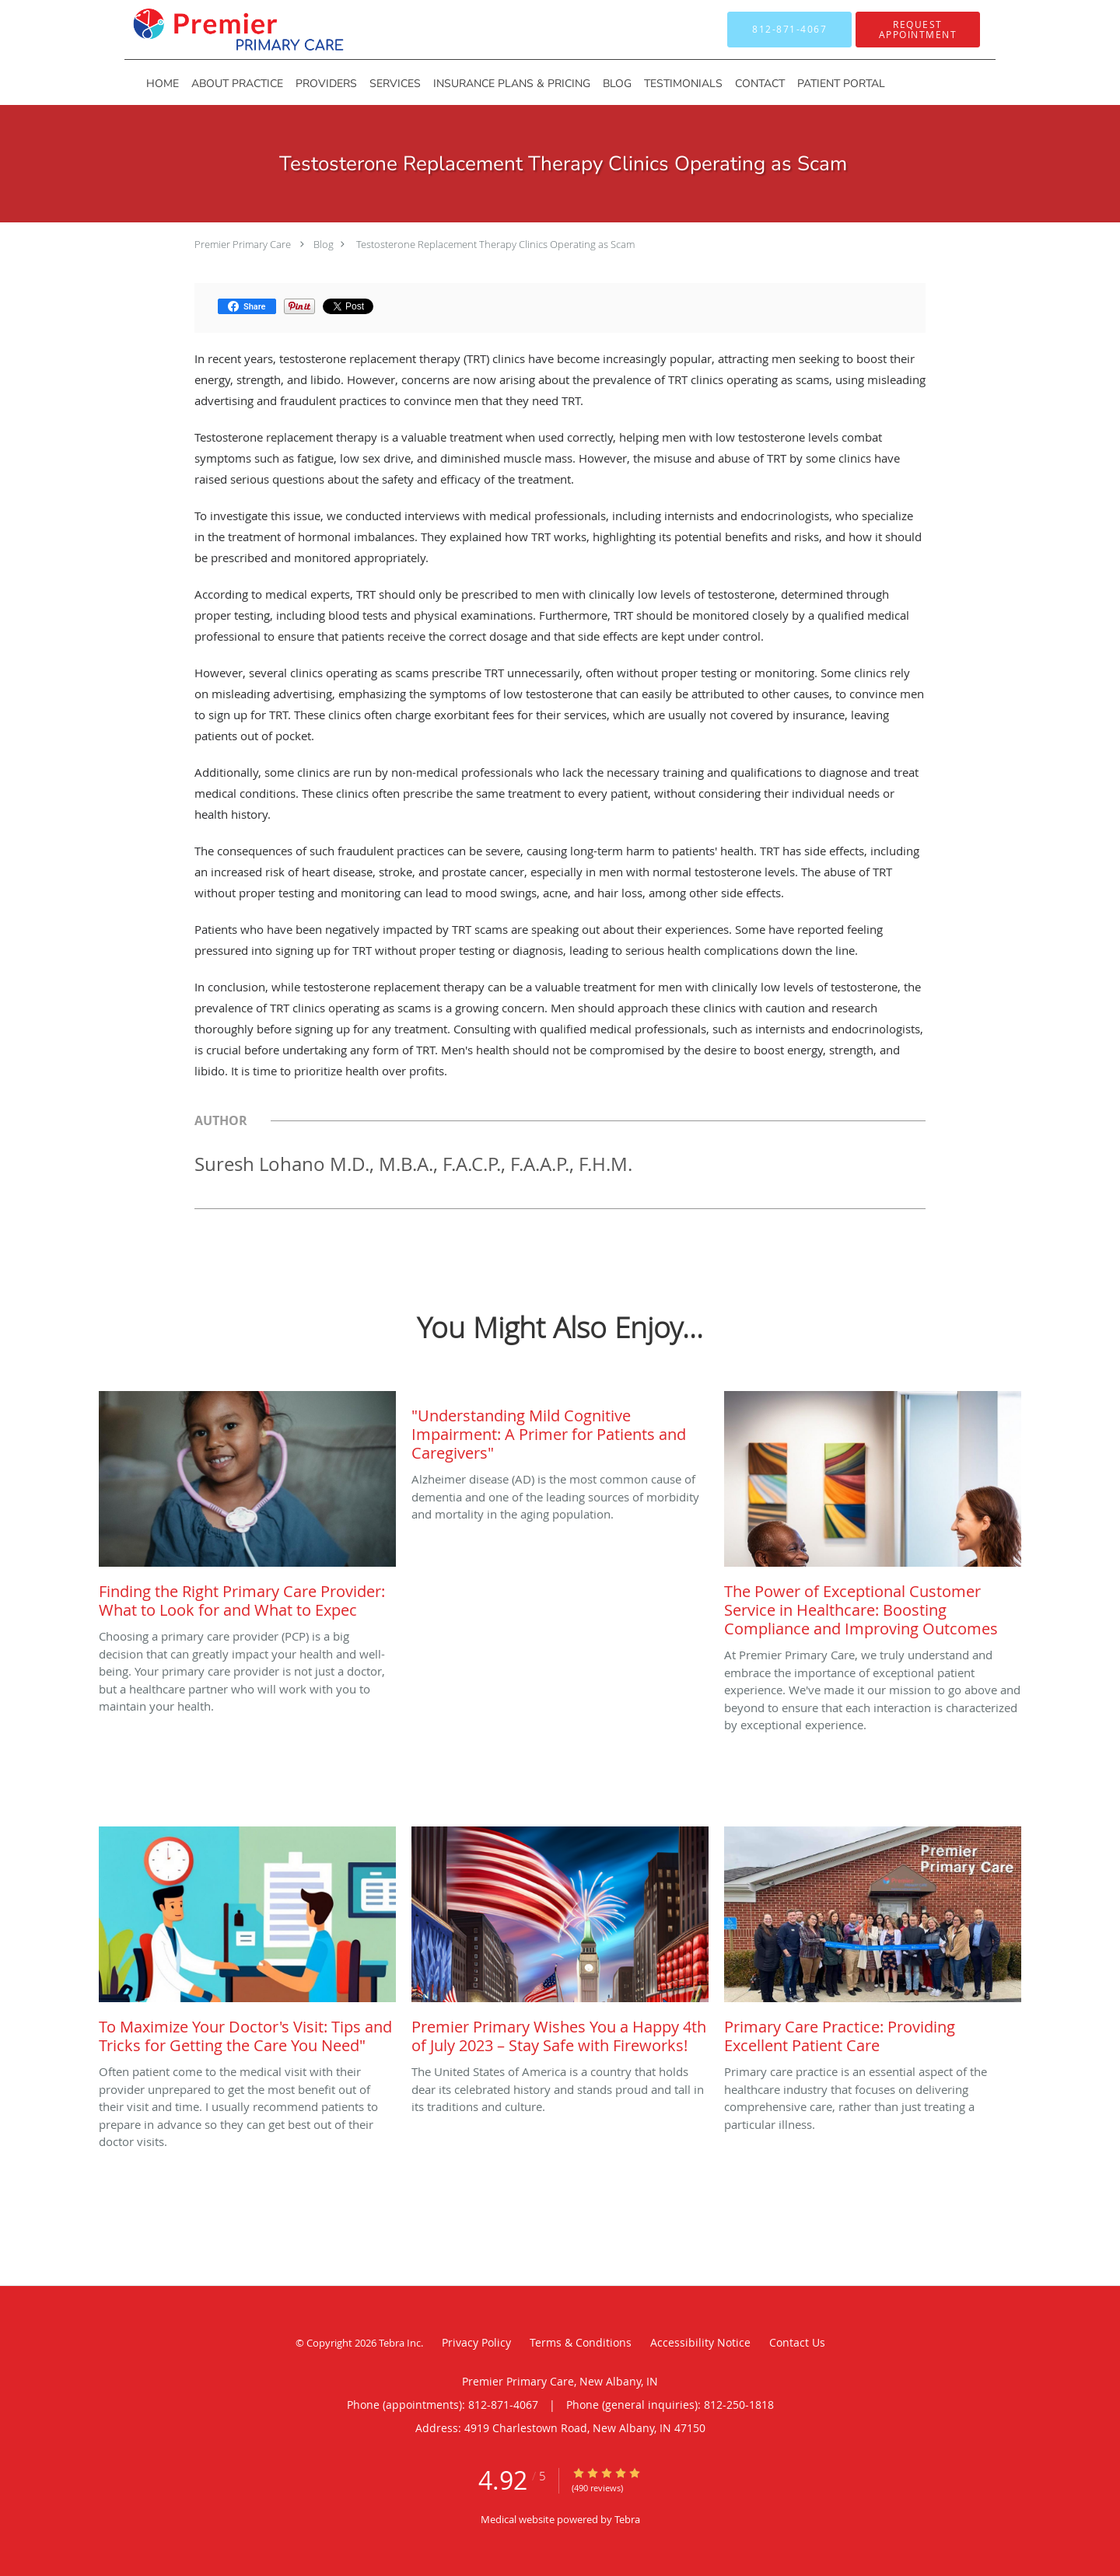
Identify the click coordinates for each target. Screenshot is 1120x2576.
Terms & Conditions (581, 2342)
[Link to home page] (215, 29)
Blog (323, 244)
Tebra (627, 2519)
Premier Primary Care (242, 244)
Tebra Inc (400, 2343)
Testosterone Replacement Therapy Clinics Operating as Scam (494, 244)
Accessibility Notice (700, 2342)
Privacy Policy (476, 2342)
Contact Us (797, 2342)
